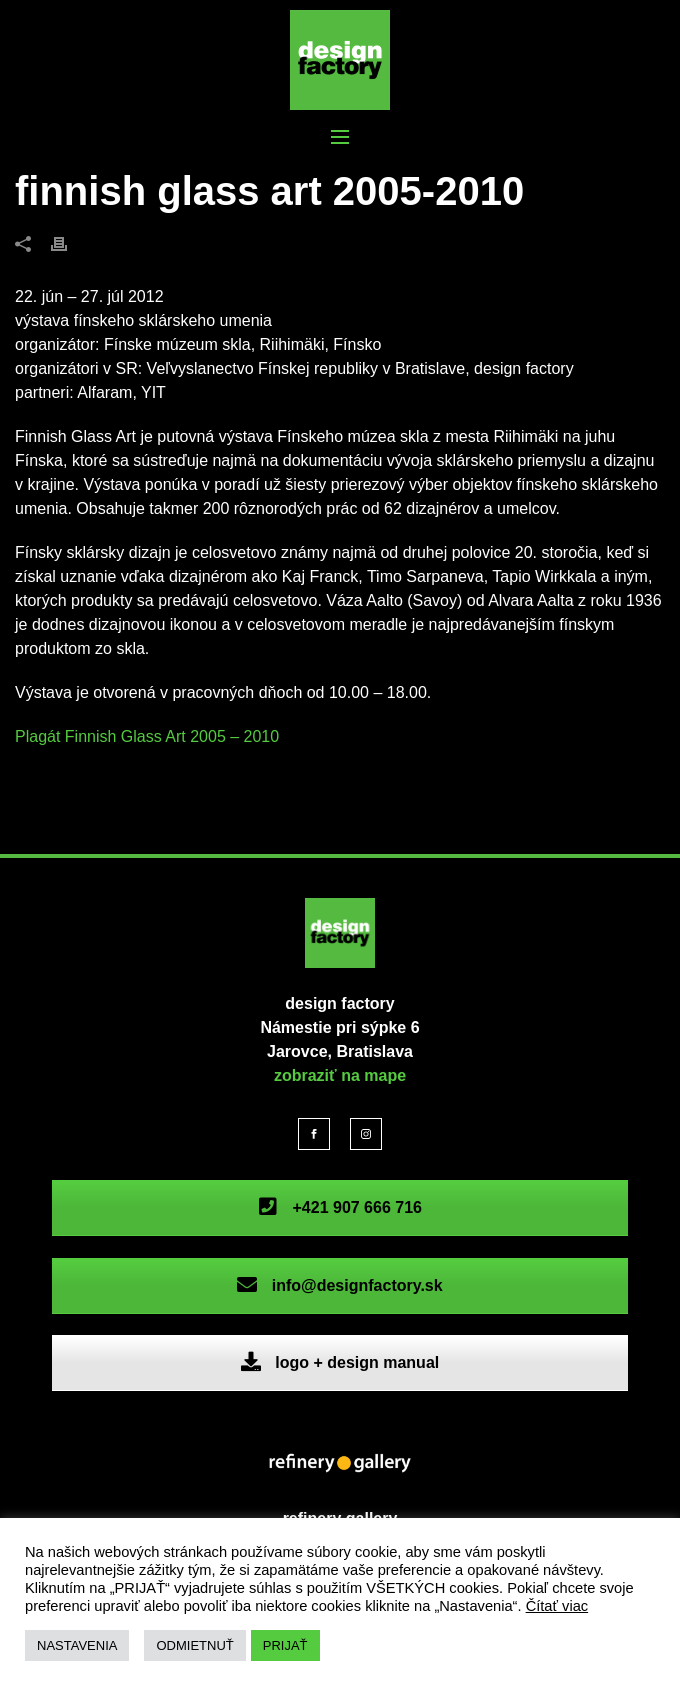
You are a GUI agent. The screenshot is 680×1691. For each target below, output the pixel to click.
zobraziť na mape (340, 1075)
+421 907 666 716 (340, 1207)
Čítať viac (557, 1606)
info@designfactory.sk (339, 1285)
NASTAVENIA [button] (77, 1645)
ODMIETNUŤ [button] (194, 1645)
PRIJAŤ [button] (285, 1645)
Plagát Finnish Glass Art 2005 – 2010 (147, 736)
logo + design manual (340, 1362)
